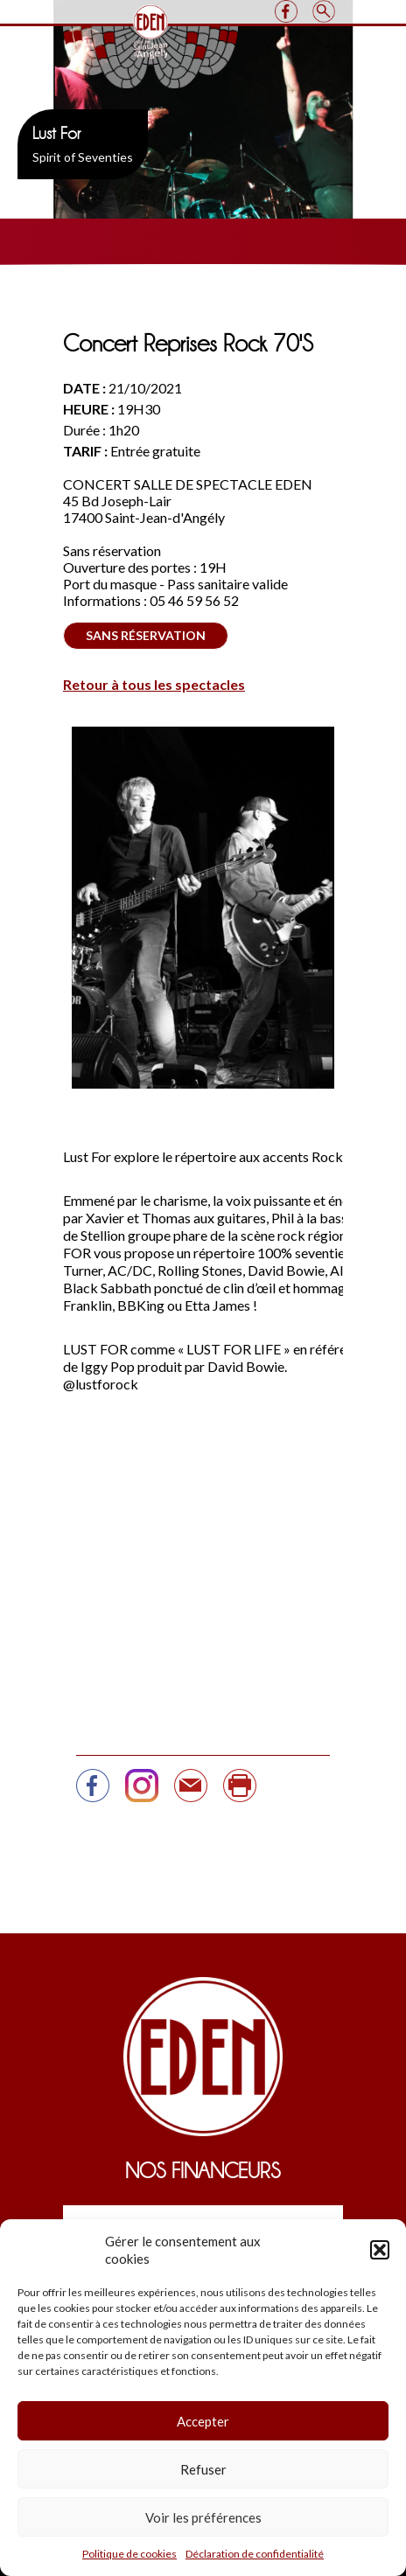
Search (323, 11)
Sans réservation (146, 635)
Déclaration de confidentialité (255, 2553)
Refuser (203, 2469)
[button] (379, 2250)
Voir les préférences (203, 2517)
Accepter (203, 2421)
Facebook (285, 11)
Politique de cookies (129, 2553)
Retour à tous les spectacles (154, 684)
